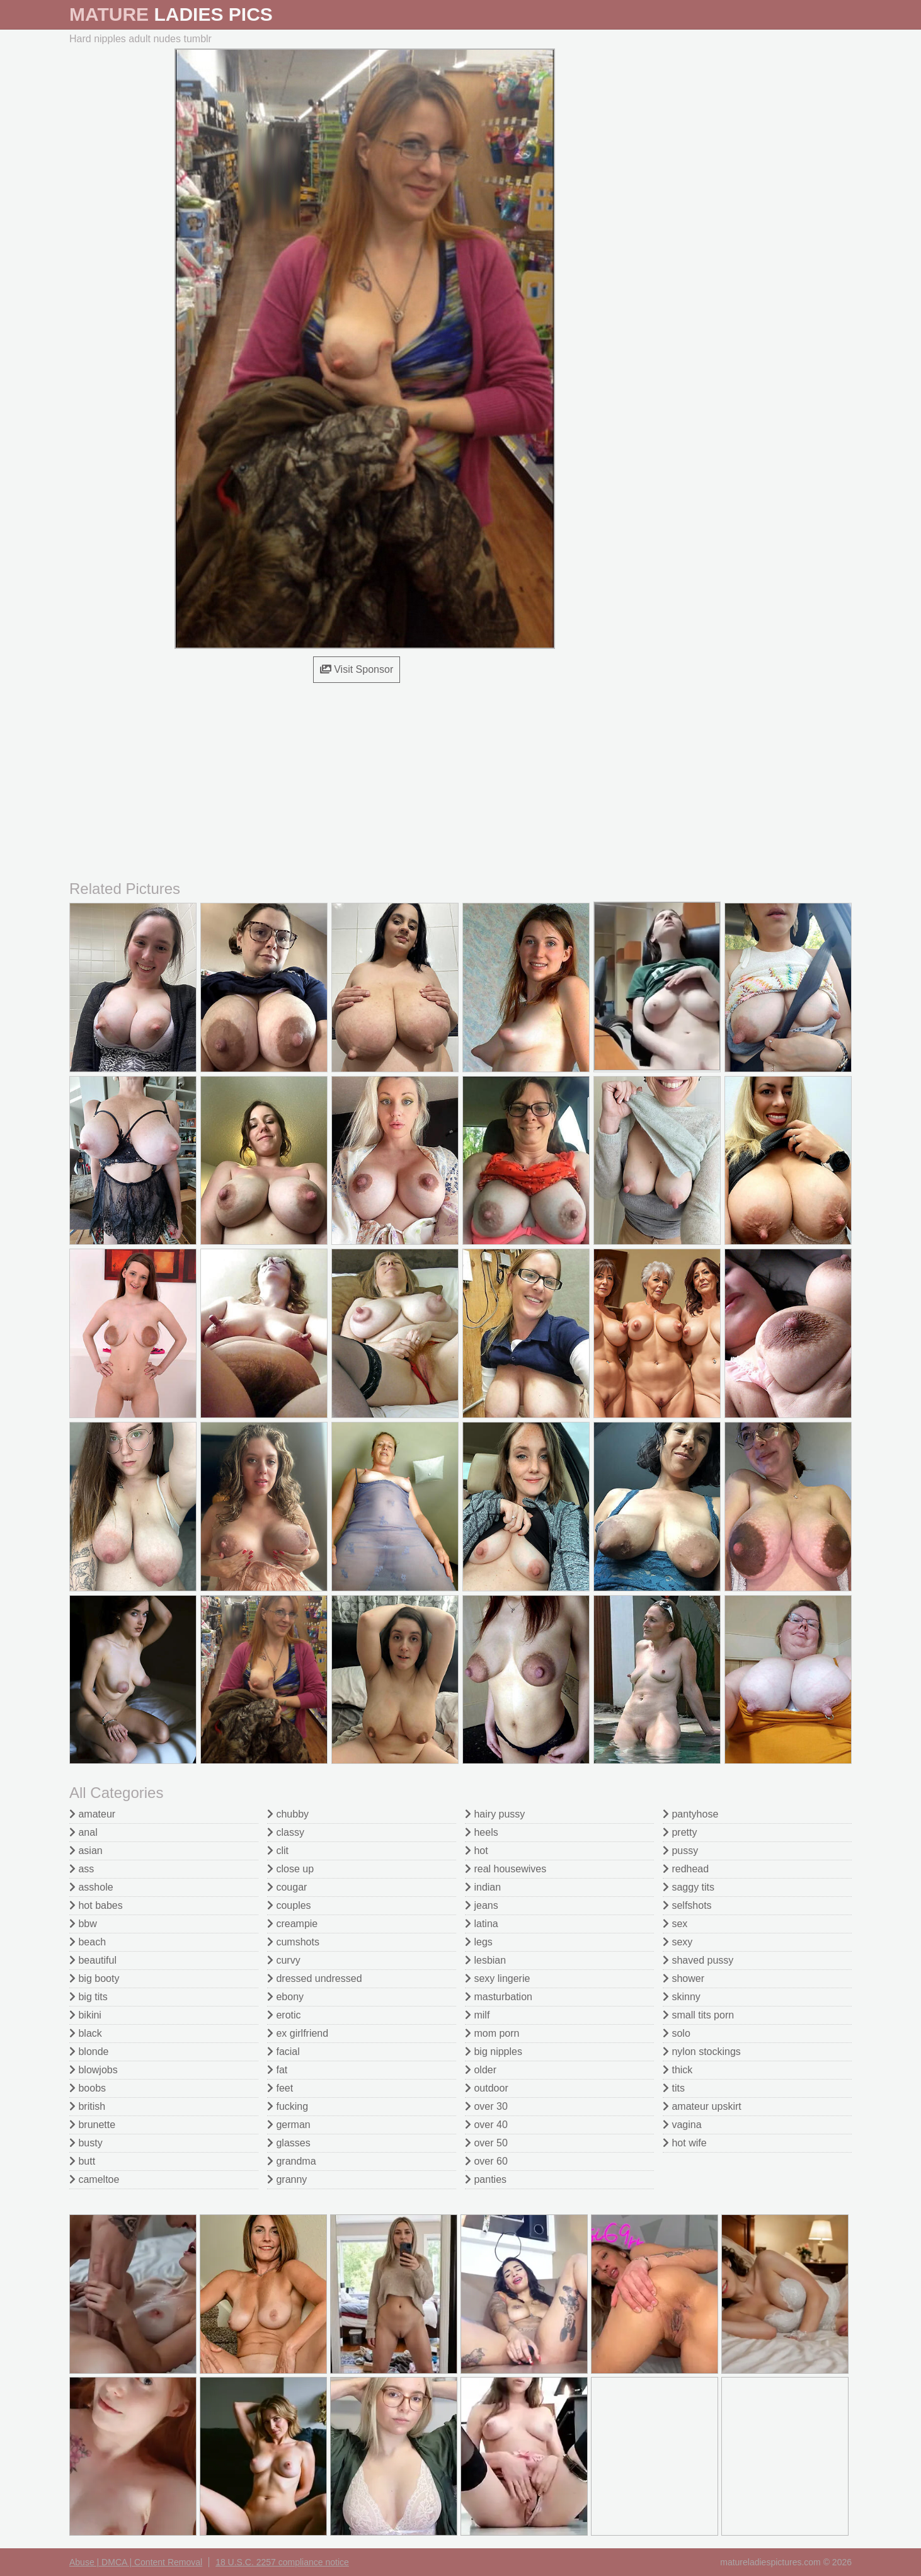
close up (290, 1868)
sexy (677, 1942)
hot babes (96, 1905)
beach (87, 1942)
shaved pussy (698, 1960)
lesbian (485, 1960)
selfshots (687, 1905)
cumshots (293, 1942)
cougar (287, 1887)
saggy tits (688, 1887)
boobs (87, 2088)
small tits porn (698, 2015)
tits (674, 2088)
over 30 (486, 2106)
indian (483, 1887)
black (85, 2033)
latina (481, 1923)
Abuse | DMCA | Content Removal (135, 2562)
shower (683, 1978)
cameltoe (94, 2179)
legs (479, 1942)
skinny (682, 1996)
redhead (686, 1868)
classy (285, 1832)
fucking (287, 2106)
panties (485, 2179)
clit (278, 1850)
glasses (289, 2143)
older (480, 2069)
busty (86, 2143)
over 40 (486, 2124)
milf (477, 2015)
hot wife (685, 2143)
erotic (284, 2015)
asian (86, 1850)
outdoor (486, 2088)
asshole (91, 1887)
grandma (291, 2161)
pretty (680, 1832)
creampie (292, 1923)
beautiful (93, 1960)
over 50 (486, 2143)
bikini (85, 2015)
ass (81, 1868)
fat (277, 2069)
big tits (88, 1996)
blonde (89, 2051)
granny (287, 2179)
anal (83, 1832)
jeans (481, 1905)
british (87, 2106)
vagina (682, 2124)
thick (677, 2069)
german (289, 2124)
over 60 (486, 2161)
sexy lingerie (497, 1978)
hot (476, 1850)
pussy (680, 1850)
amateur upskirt (702, 2106)
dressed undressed (314, 1978)
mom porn (492, 2033)
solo (676, 2033)
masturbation (498, 1996)
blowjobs (93, 2069)
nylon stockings (702, 2051)
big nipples (493, 2051)
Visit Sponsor (356, 669)
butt (82, 2161)
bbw (83, 1923)
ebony (285, 1996)
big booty (94, 1978)
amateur (92, 1814)
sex (675, 1923)
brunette (92, 2124)
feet (280, 2088)
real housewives (505, 1868)
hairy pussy (495, 1814)
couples (289, 1905)
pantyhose (690, 1814)
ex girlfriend (297, 2033)
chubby (288, 1814)
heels (481, 1832)
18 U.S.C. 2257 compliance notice (282, 2562)
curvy (283, 1960)
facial (283, 2051)
